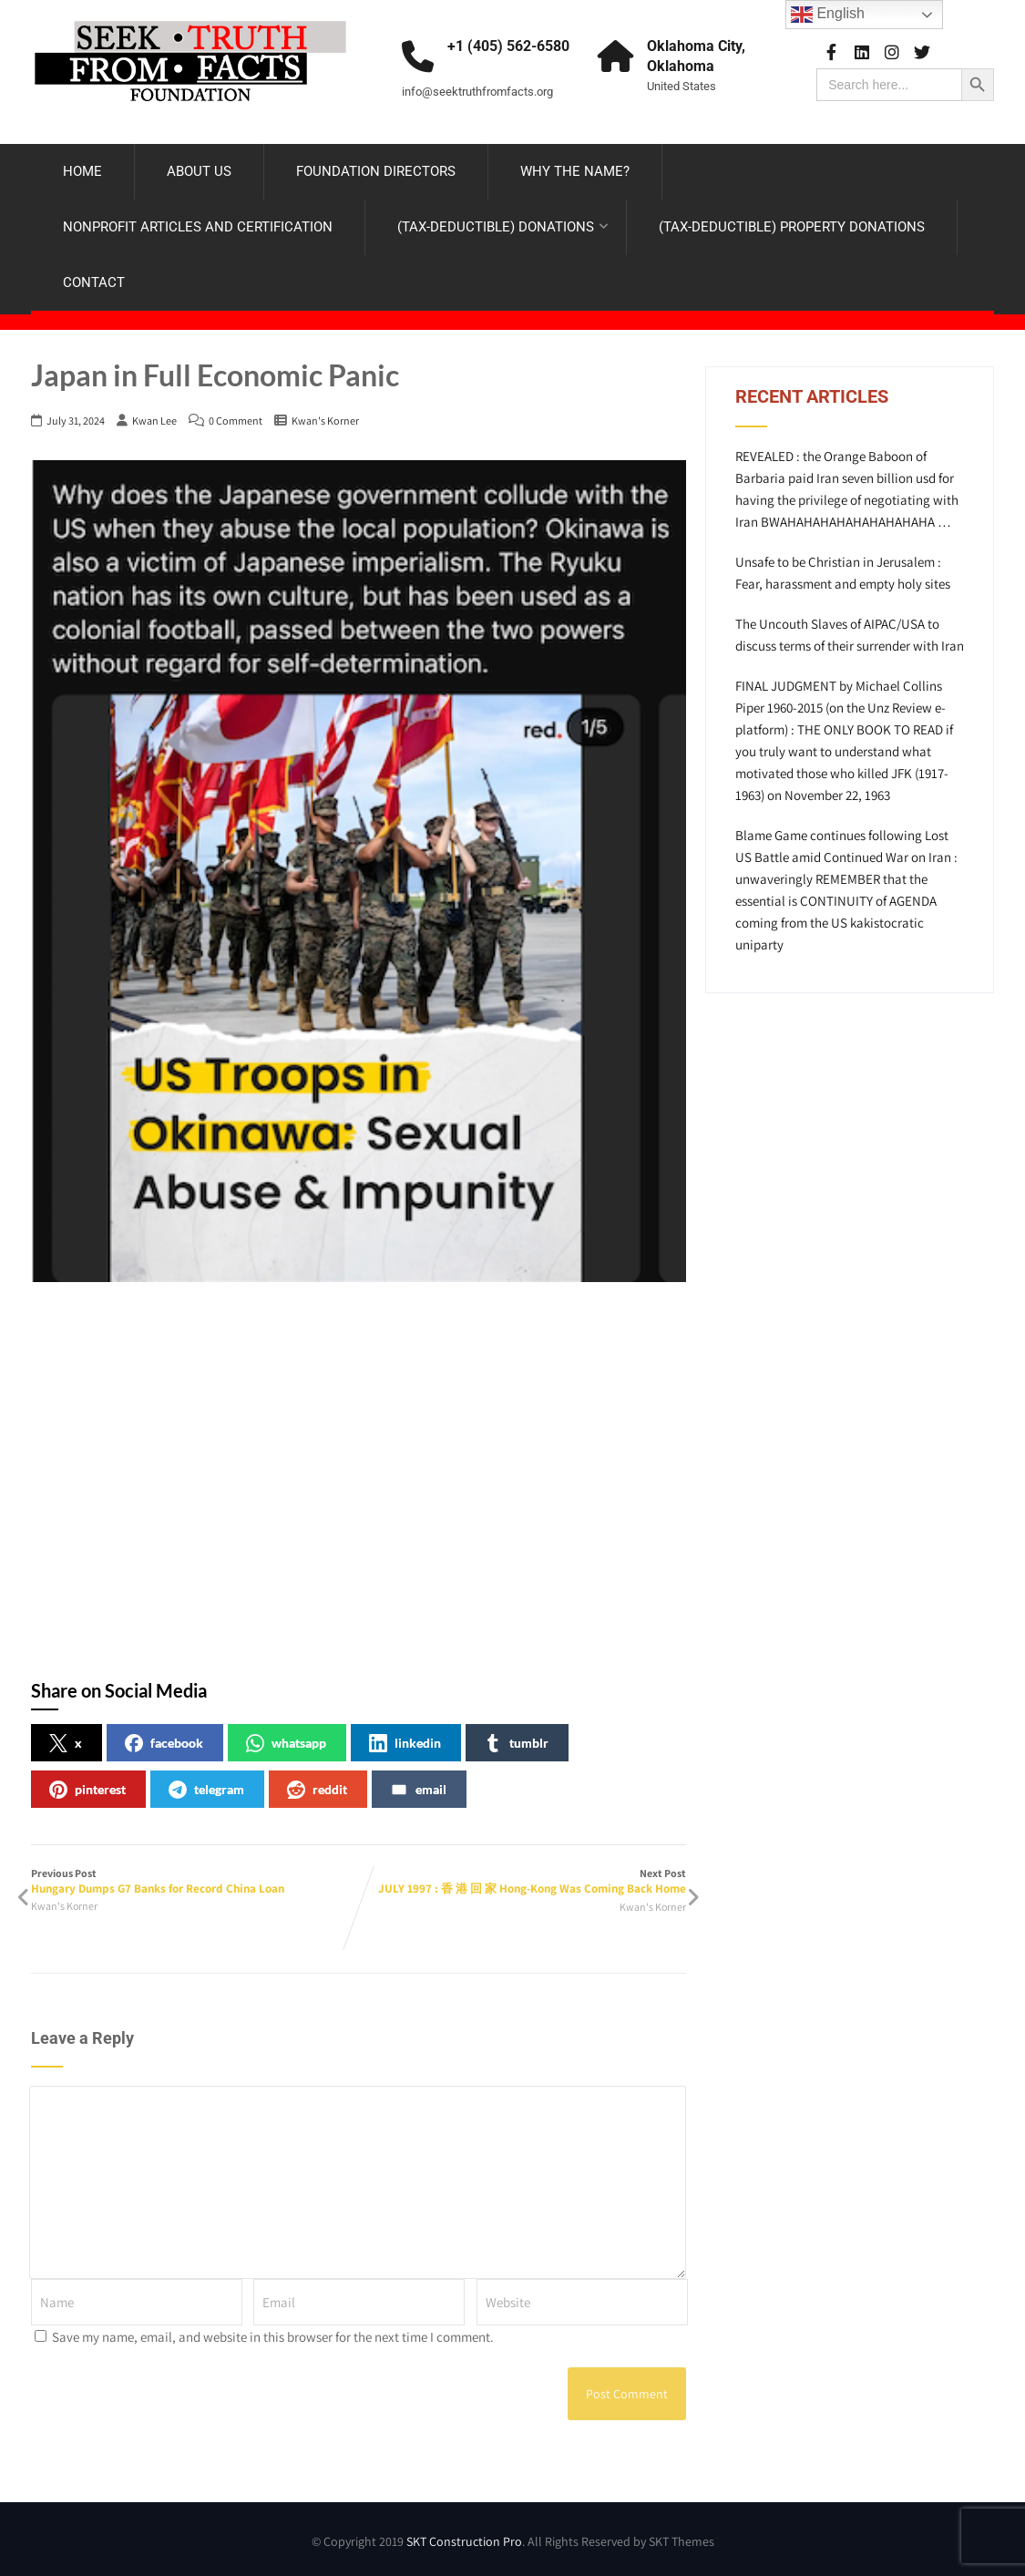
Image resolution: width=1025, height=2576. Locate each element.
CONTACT (94, 282)
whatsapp (286, 1743)
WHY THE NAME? (575, 171)
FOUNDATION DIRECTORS (376, 171)
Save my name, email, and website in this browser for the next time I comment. (273, 2336)
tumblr (516, 1743)
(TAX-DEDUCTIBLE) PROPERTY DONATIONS (792, 227)
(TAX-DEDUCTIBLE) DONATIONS (503, 227)
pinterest (87, 1790)
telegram (206, 1790)
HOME (82, 171)
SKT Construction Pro (464, 2541)
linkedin (405, 1743)
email (418, 1790)
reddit (317, 1790)
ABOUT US (199, 171)
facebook (164, 1743)
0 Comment (235, 420)
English (828, 15)
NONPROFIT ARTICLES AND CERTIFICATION (198, 227)
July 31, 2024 (75, 420)
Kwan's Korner (325, 420)
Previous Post (195, 1881)
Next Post (522, 1881)
